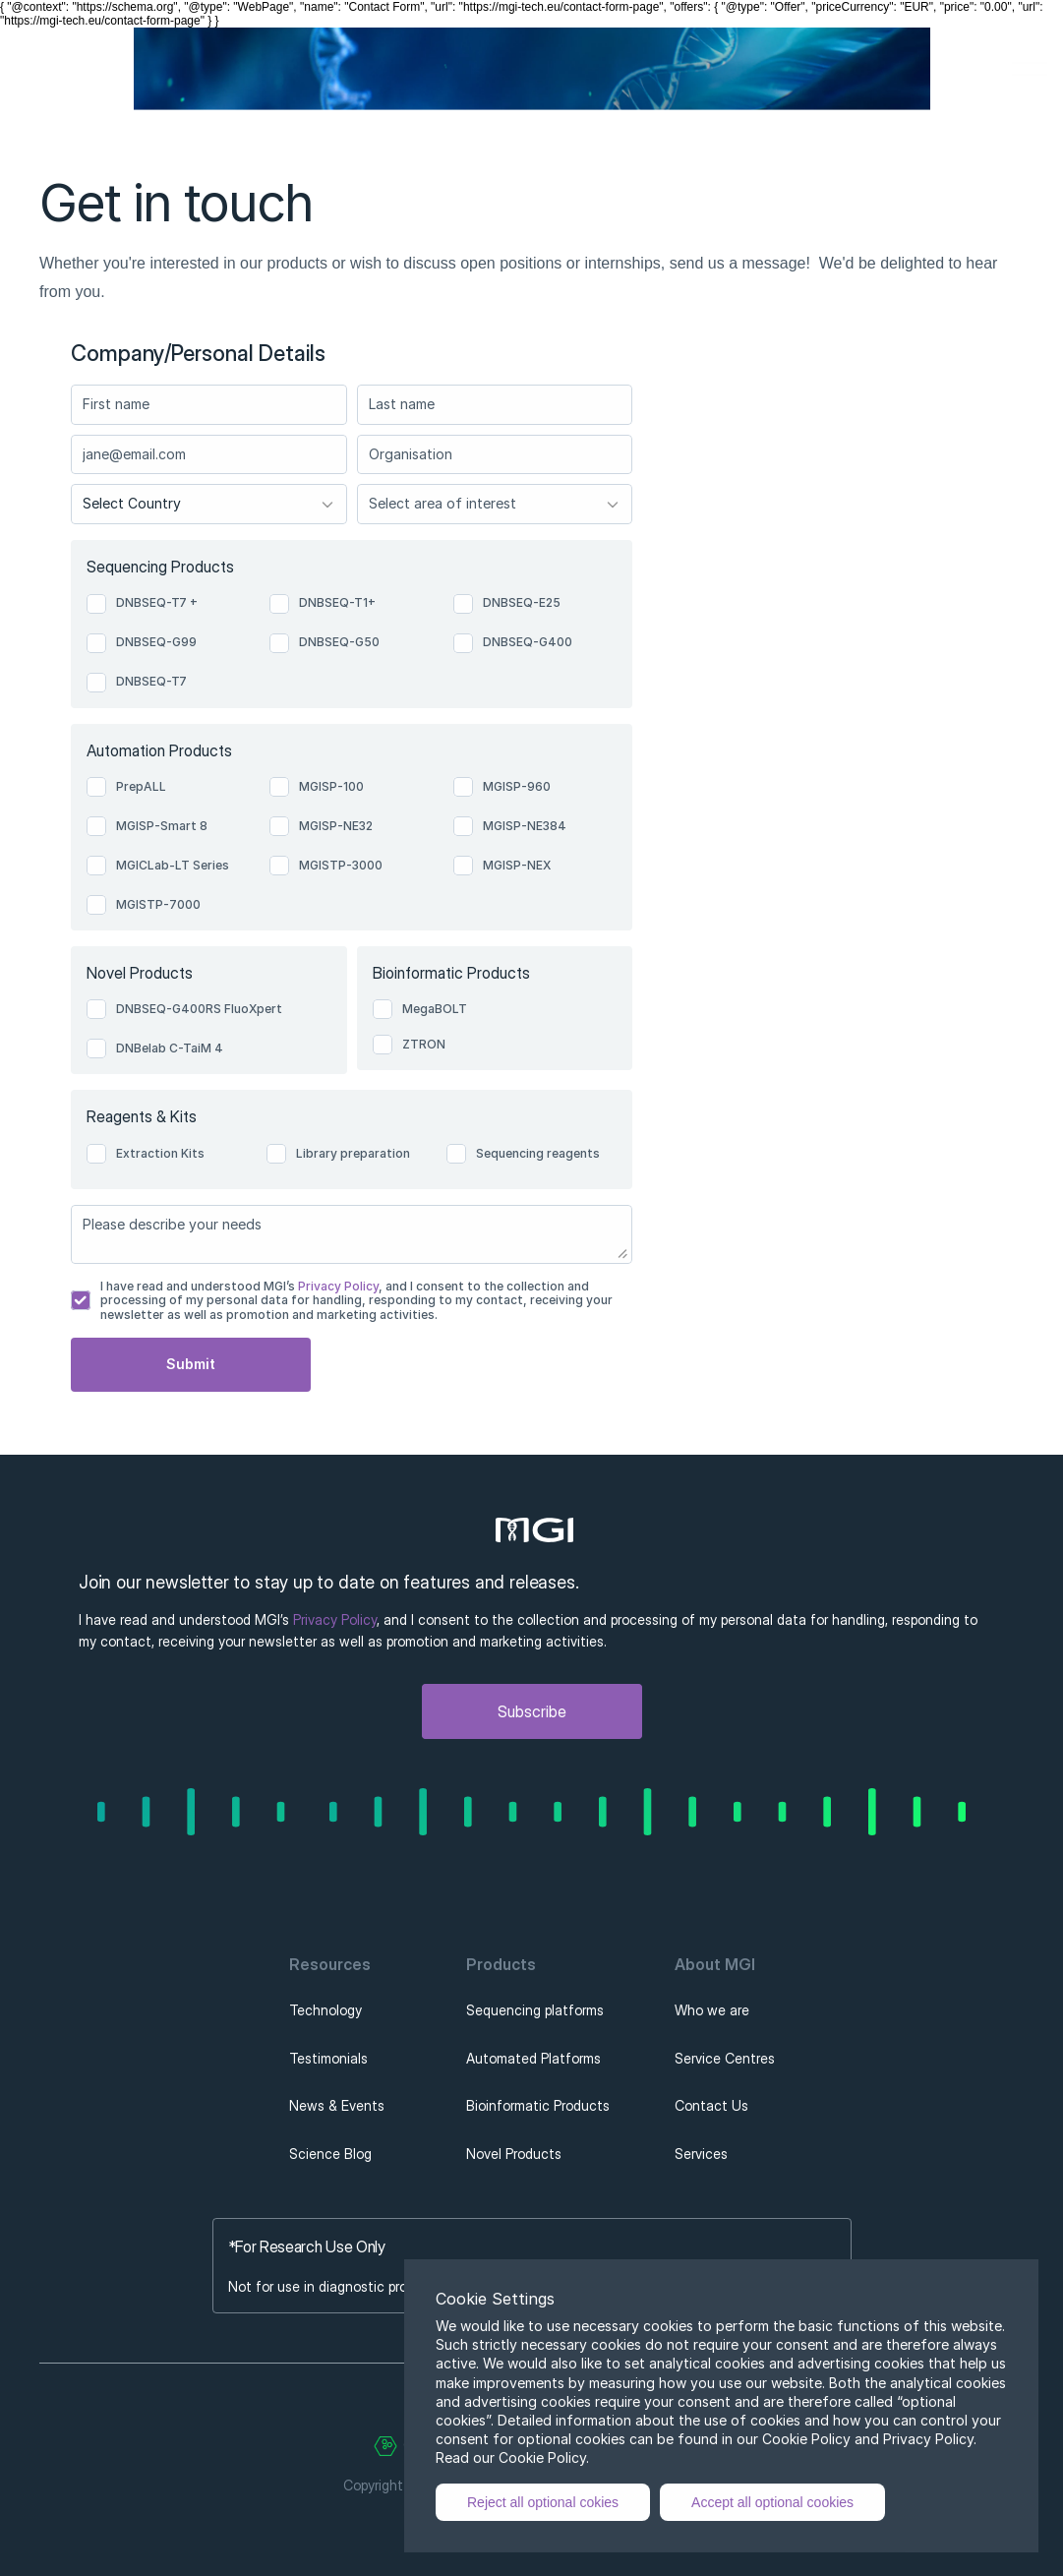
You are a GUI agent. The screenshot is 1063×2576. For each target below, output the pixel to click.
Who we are (712, 2010)
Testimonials (328, 2058)
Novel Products (513, 2153)
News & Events (336, 2105)
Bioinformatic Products (538, 2105)
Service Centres (725, 2058)
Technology (325, 2010)
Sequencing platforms (535, 2010)
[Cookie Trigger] (385, 2446)
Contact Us (711, 2105)
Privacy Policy (337, 1286)
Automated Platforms (533, 2058)
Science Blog (330, 2153)
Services (701, 2153)
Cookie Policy (542, 2457)
